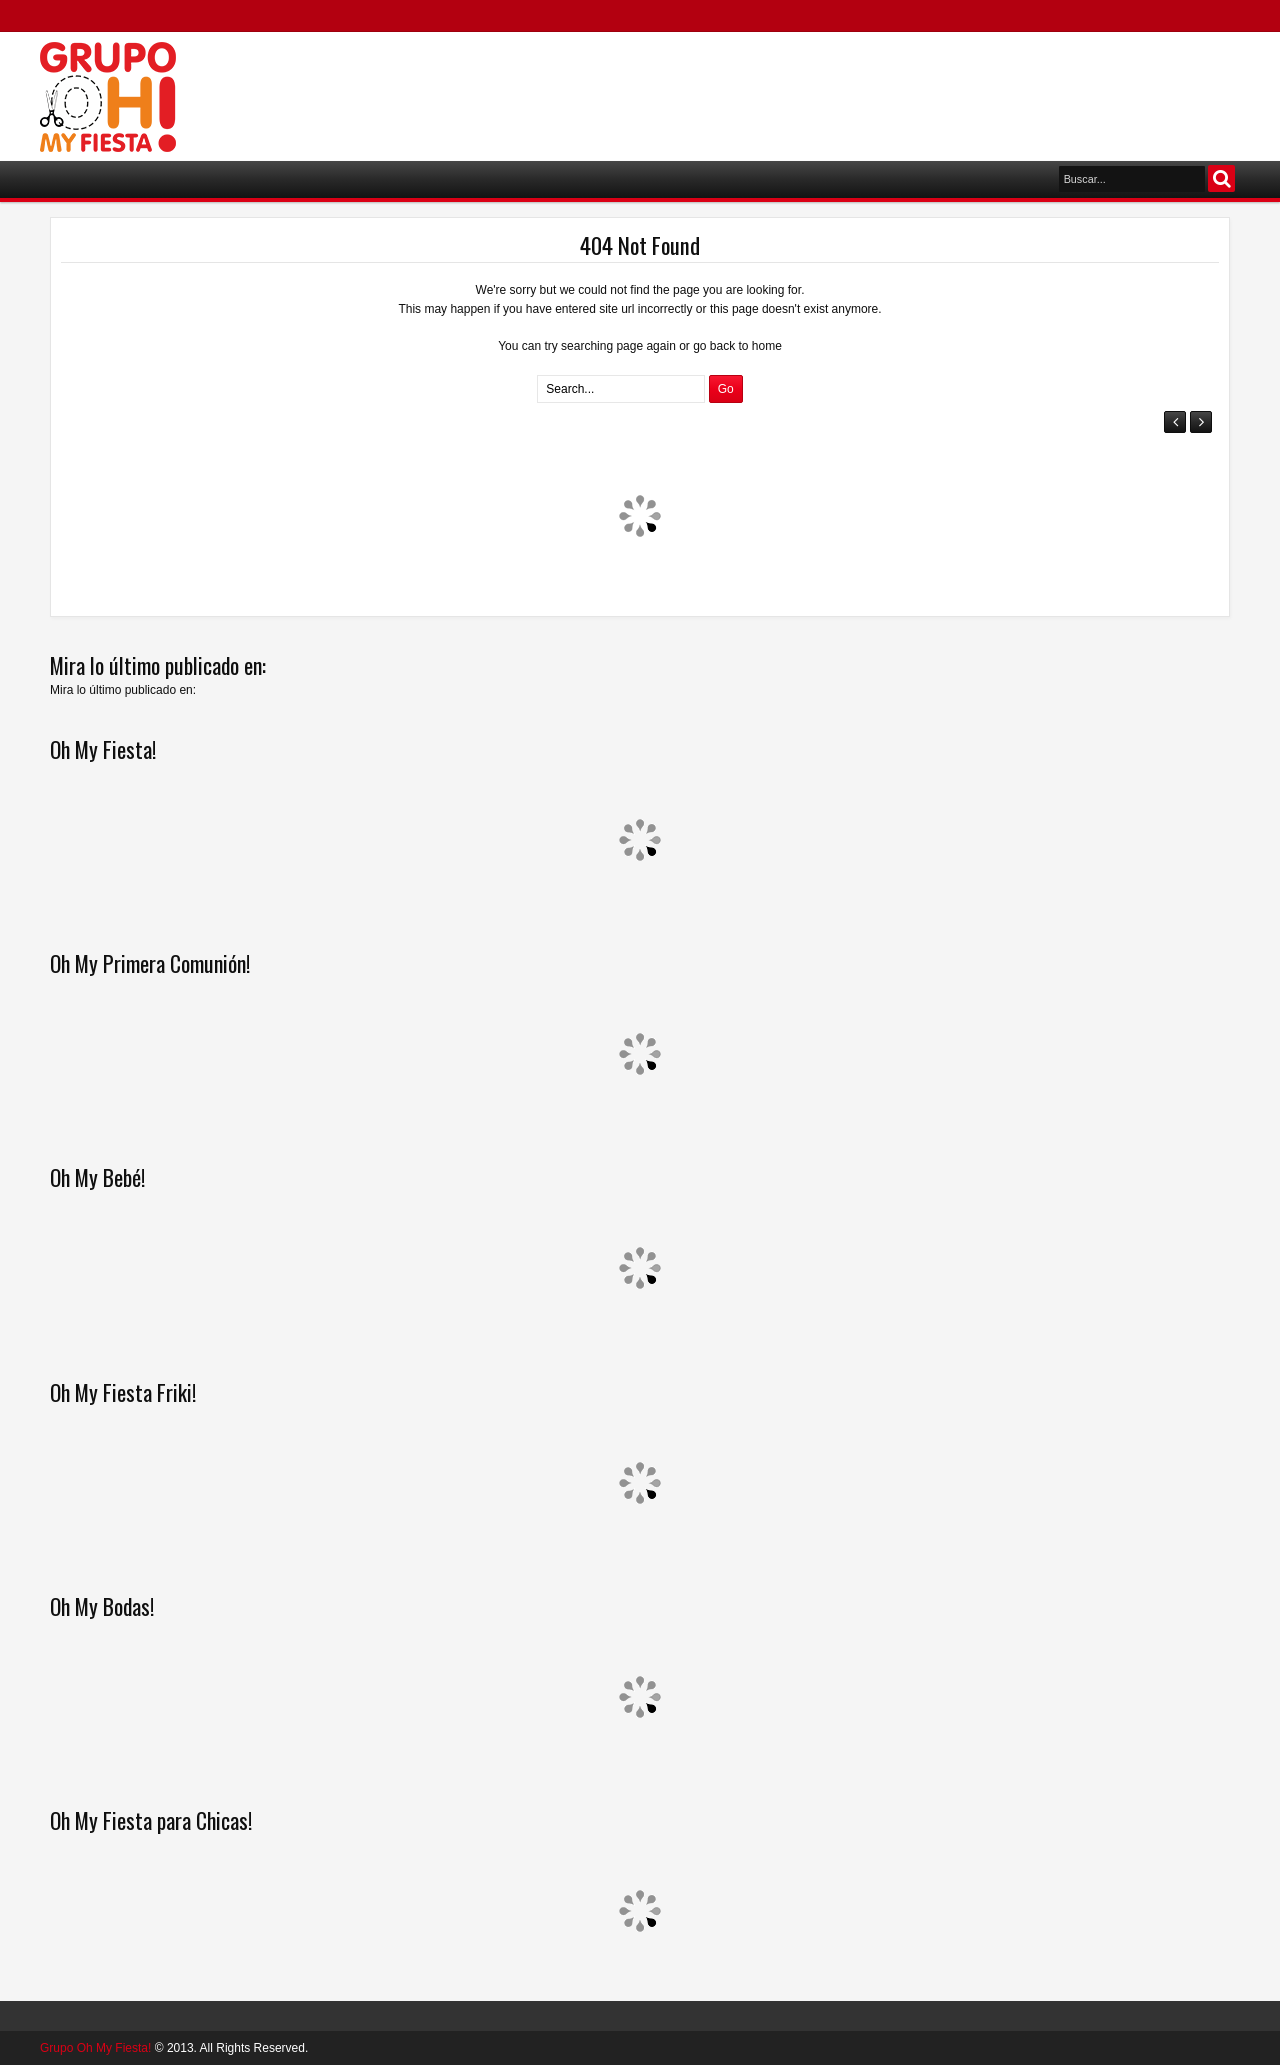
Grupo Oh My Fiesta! (95, 2048)
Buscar (1221, 178)
